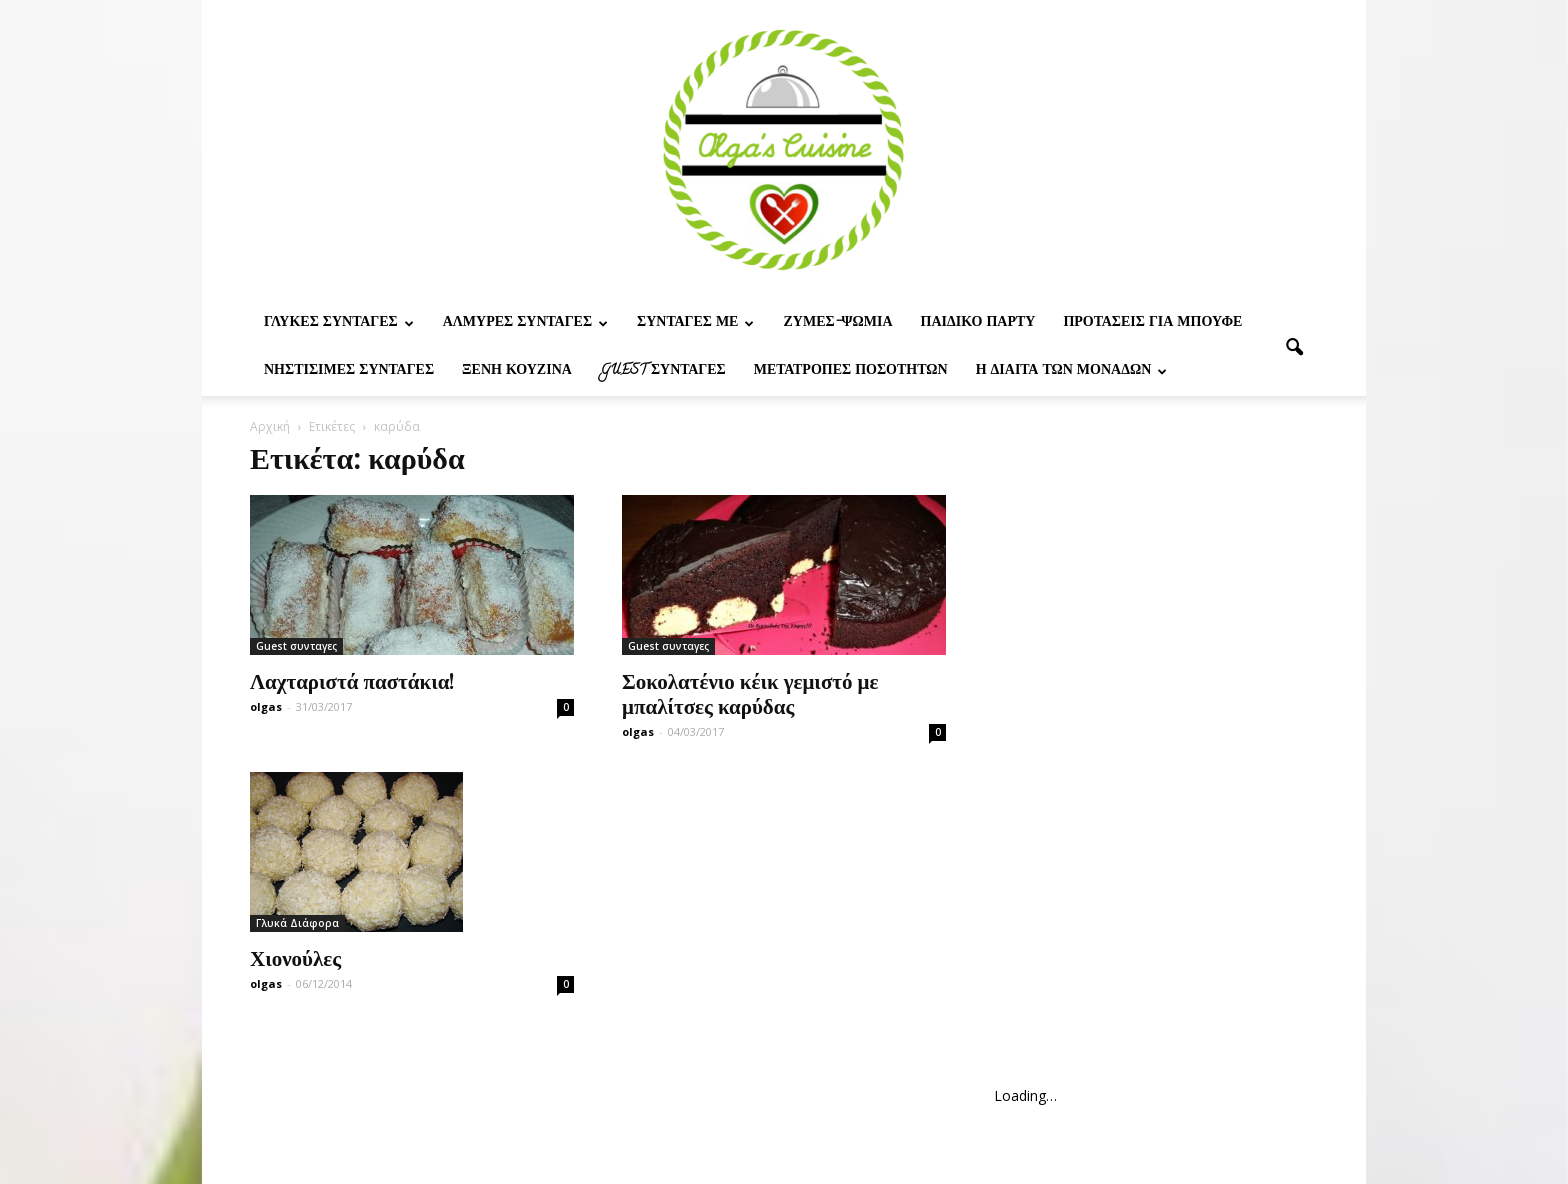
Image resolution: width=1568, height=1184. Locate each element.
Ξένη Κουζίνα (517, 371)
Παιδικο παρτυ (978, 323)
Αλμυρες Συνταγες (525, 323)
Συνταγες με (695, 323)
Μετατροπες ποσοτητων (851, 371)
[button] (1294, 348)
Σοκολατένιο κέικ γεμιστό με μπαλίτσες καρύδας (750, 692)
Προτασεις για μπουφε (1152, 323)
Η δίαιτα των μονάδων (1072, 371)
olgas (266, 706)
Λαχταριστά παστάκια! (352, 680)
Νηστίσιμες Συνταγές (349, 371)
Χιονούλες (295, 957)
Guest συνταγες (663, 371)
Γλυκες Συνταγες (339, 323)
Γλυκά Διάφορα (297, 923)
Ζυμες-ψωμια (837, 323)
